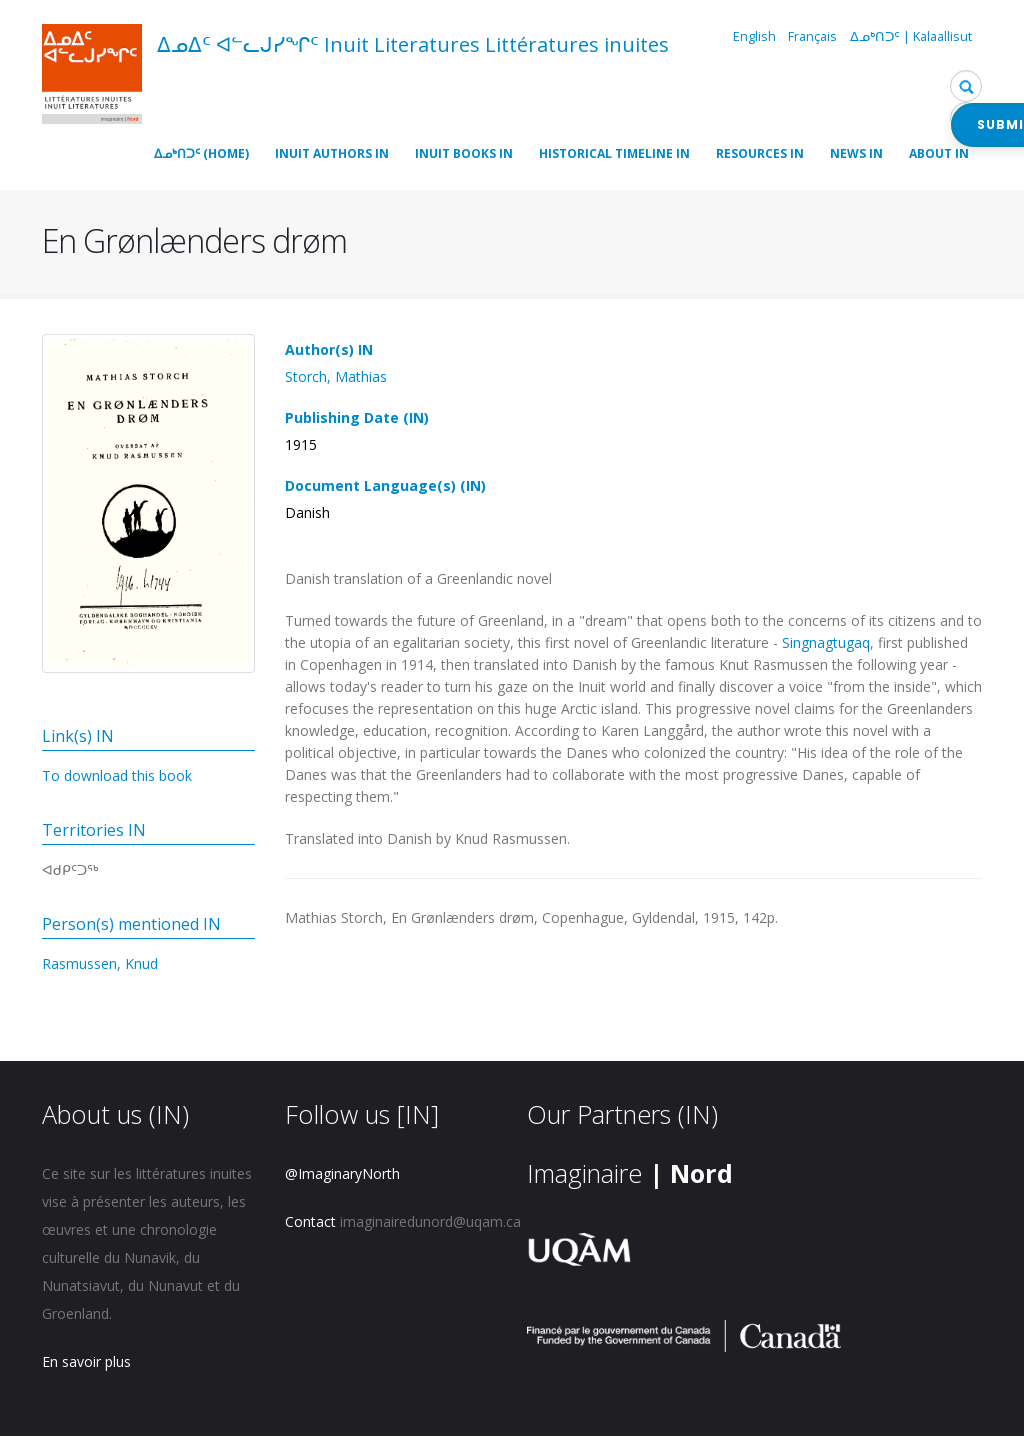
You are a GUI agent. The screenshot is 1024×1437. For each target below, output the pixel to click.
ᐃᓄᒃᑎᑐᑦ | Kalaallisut (911, 36)
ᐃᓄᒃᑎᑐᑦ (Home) (201, 153)
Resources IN (760, 153)
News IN (856, 153)
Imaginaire (630, 1173)
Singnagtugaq (826, 642)
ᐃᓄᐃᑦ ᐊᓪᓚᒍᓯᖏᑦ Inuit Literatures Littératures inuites (413, 44)
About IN (939, 153)
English (754, 36)
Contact (310, 1221)
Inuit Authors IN (332, 153)
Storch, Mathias (336, 376)
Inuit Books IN (464, 153)
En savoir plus (86, 1361)
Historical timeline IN (614, 153)
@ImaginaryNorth (342, 1173)
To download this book (117, 775)
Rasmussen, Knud (100, 963)
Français (812, 36)
